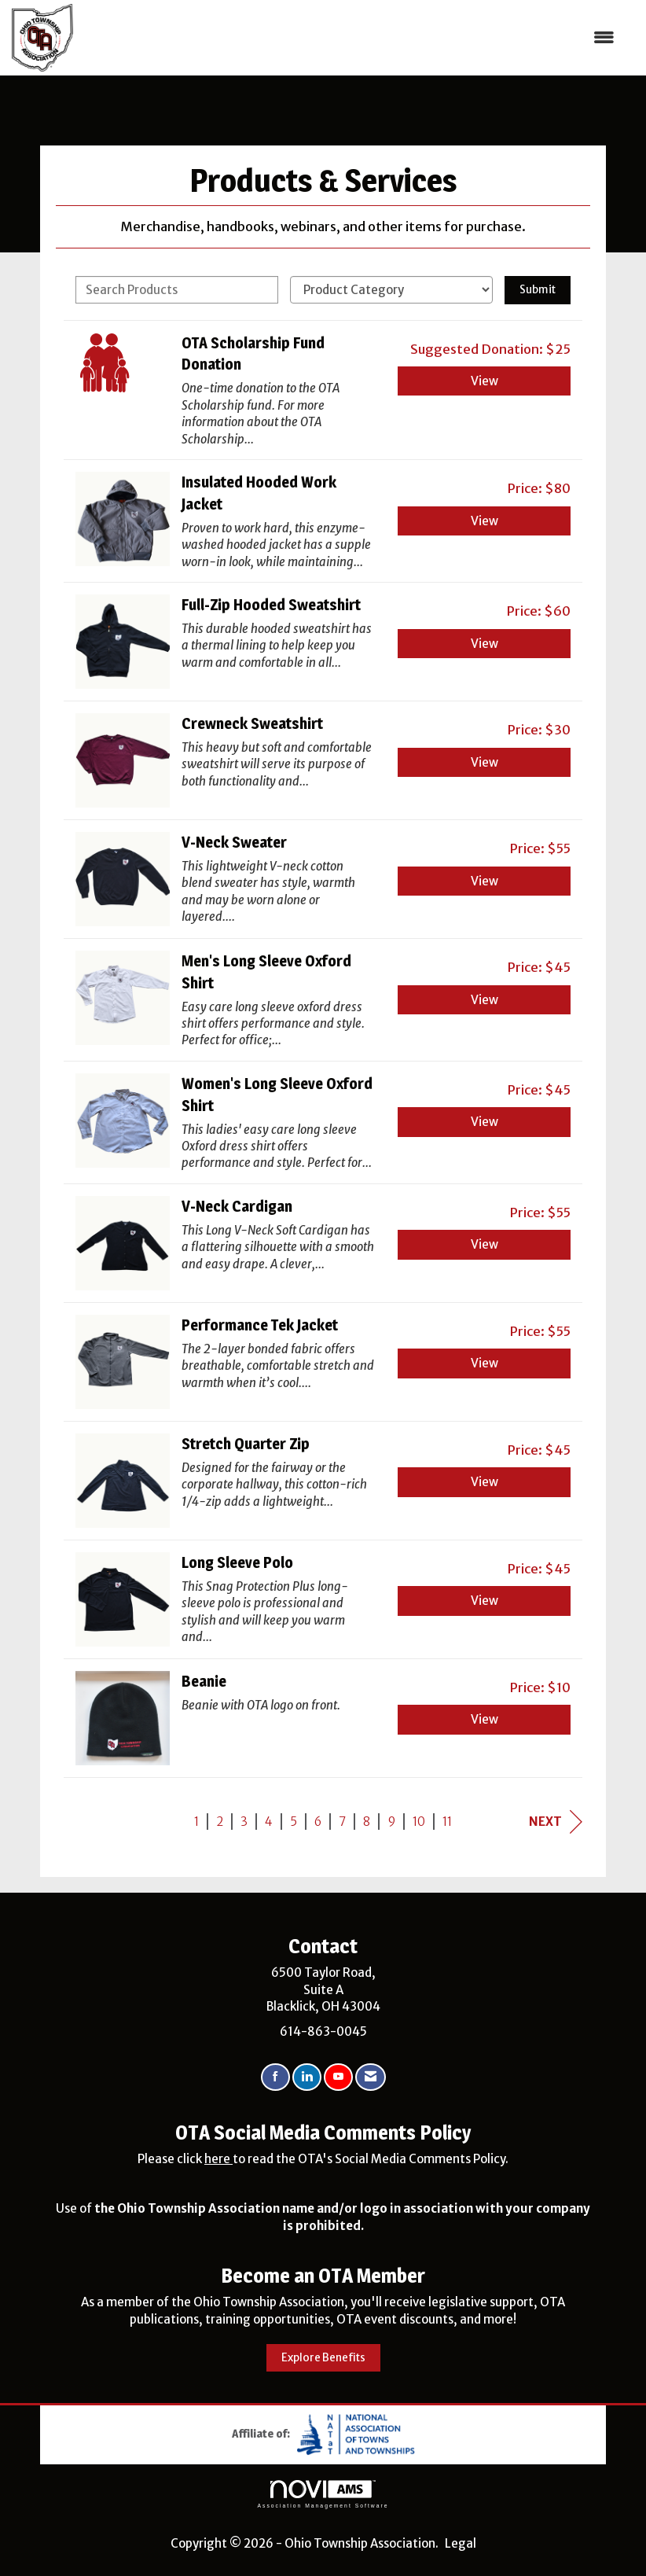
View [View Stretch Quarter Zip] (484, 1481)
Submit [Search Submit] (537, 289)
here (218, 2158)
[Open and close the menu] (351, 37)
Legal (460, 2543)
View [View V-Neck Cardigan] (484, 1244)
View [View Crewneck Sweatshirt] (484, 762)
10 (419, 1821)
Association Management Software (322, 2494)
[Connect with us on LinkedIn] (306, 2077)
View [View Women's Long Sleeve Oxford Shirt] (484, 1121)
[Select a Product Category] (391, 290)
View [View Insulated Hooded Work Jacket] (484, 520)
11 (447, 1821)
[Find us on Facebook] (275, 2077)
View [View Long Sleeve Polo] (484, 1600)
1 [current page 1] (196, 1821)
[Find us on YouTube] (338, 2077)
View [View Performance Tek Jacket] (484, 1363)
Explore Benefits (323, 2357)
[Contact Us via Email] (370, 2077)
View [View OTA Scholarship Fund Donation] (484, 381)
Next (555, 1822)
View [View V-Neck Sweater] (484, 881)
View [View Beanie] (484, 1719)
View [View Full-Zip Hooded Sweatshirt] (484, 643)
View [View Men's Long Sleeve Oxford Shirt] (484, 999)
